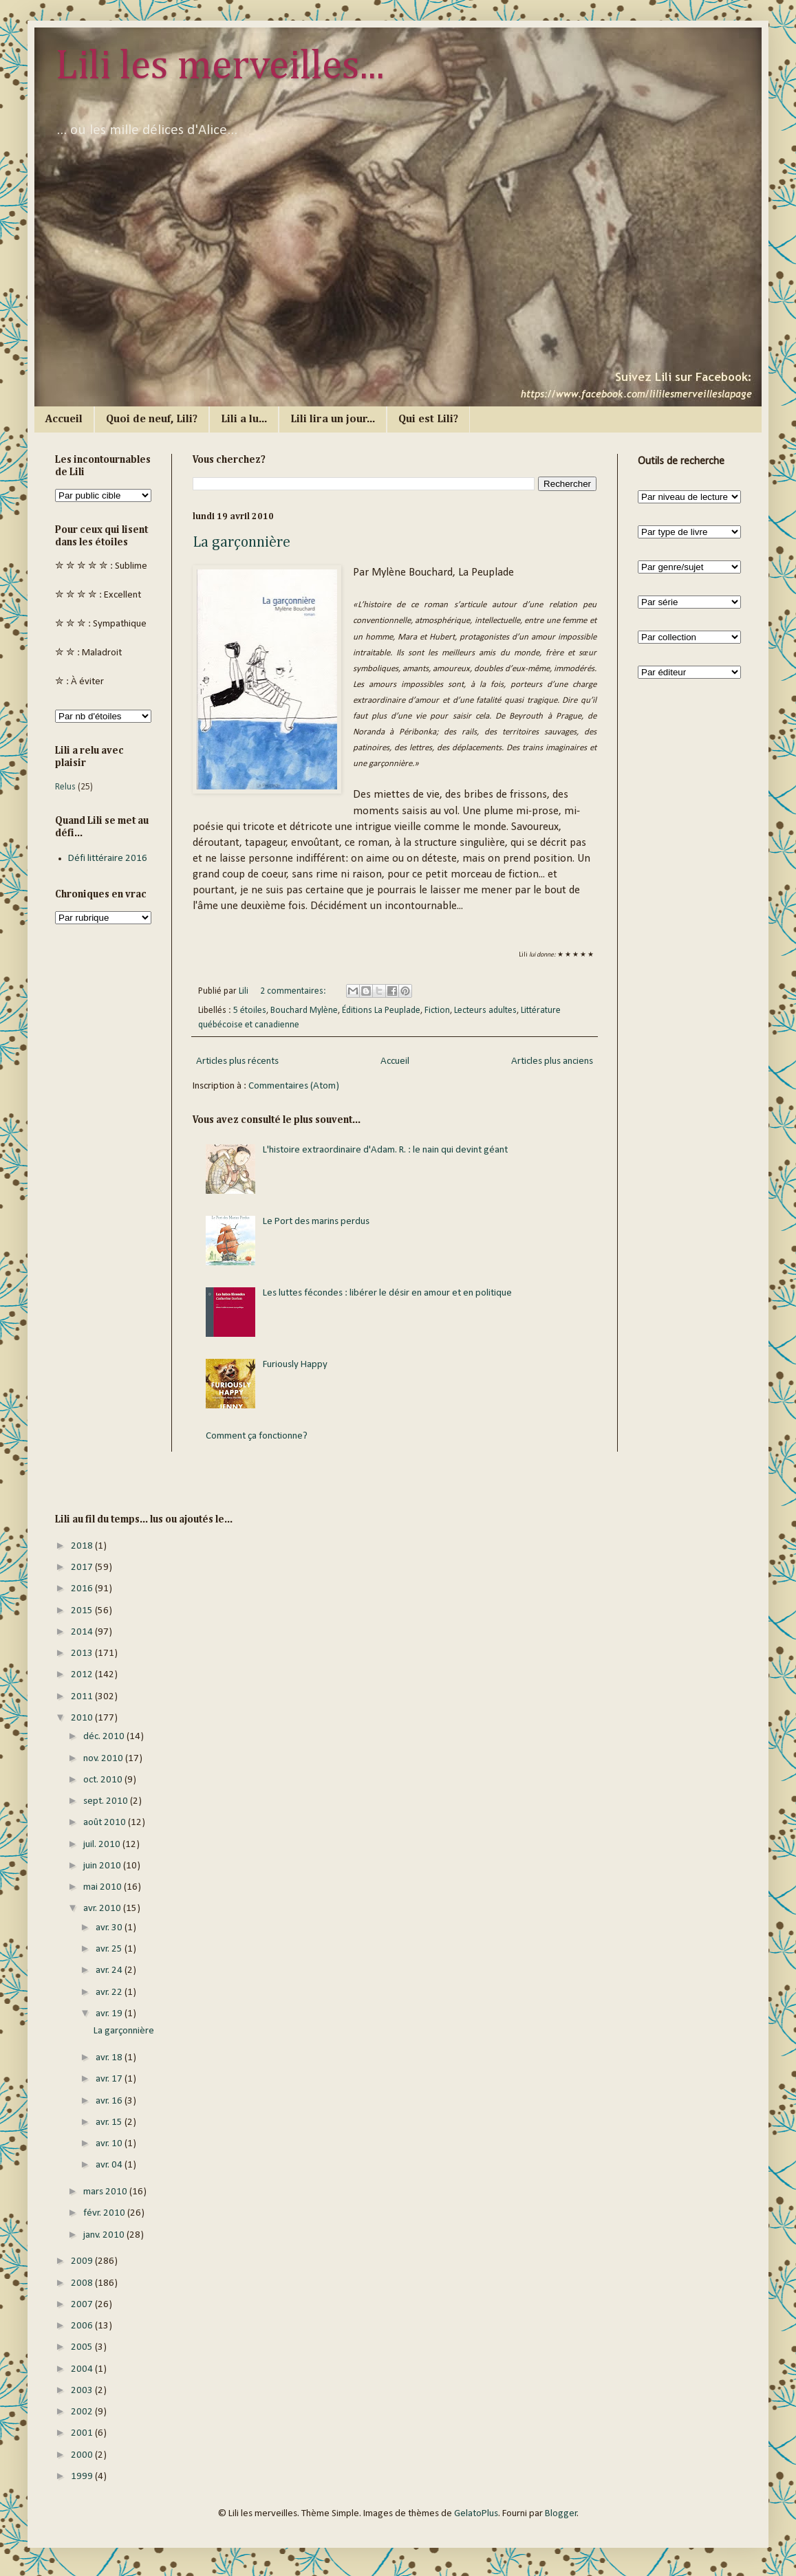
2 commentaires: (294, 991)
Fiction (437, 1010)
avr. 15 (110, 2122)
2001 (83, 2433)
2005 (83, 2347)
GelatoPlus (476, 2514)
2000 (83, 2455)
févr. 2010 (105, 2213)
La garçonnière (241, 542)
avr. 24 (110, 1970)
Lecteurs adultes (485, 1010)
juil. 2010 (102, 1845)
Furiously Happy (295, 1365)
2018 (83, 1546)
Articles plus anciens (552, 1061)
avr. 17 (110, 2079)
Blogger (561, 2514)
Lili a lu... (244, 419)
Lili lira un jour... (332, 419)
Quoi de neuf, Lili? (151, 419)
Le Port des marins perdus (316, 1221)
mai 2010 (103, 1887)
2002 (83, 2412)
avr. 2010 (103, 1908)
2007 (83, 2305)
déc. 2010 (105, 1737)
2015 (83, 1611)
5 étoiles (249, 1010)
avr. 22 (110, 1992)
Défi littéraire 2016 (107, 858)
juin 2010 (103, 1866)
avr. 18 (110, 2058)
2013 (83, 1653)
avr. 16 (110, 2101)
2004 (83, 2369)
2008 (83, 2283)
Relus (65, 787)
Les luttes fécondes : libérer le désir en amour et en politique (387, 1293)
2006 (83, 2326)
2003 (83, 2391)
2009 (83, 2261)
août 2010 (105, 1823)
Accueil (64, 419)
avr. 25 (110, 1949)
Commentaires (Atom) (293, 1086)
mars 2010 (106, 2192)
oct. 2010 (104, 1780)
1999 (83, 2476)
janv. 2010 (105, 2235)
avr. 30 (110, 1928)
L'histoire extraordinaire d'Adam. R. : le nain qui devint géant (385, 1150)
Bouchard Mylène (304, 1010)
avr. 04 (110, 2165)
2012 (83, 1675)
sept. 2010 (106, 1801)
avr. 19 (110, 2014)
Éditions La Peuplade (381, 1010)
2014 (83, 1632)
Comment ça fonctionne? (257, 1436)
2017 (83, 1567)
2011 (83, 1697)
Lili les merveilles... (220, 66)
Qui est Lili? (428, 419)
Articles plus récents (237, 1061)
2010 (83, 1718)
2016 (83, 1589)
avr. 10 (110, 2144)
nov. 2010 (104, 1759)
